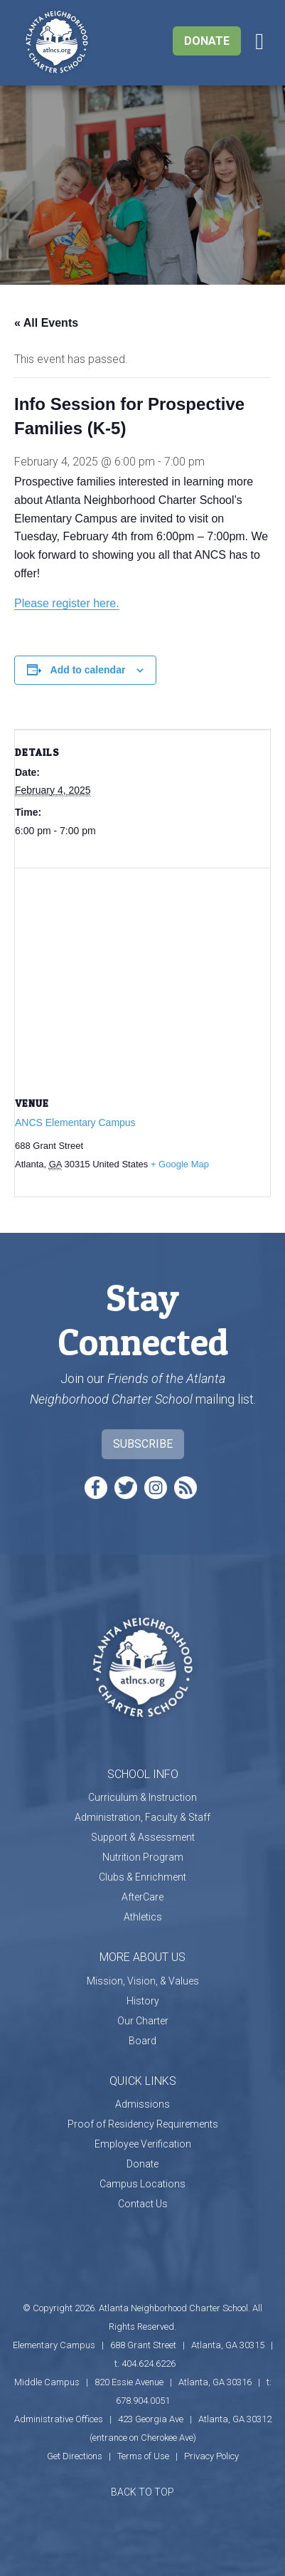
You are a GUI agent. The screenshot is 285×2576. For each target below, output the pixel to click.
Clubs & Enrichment (142, 1877)
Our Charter (142, 2020)
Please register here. (66, 603)
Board (142, 2040)
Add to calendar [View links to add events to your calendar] (88, 669)
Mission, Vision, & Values (143, 1981)
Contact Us (143, 2203)
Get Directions (74, 2456)
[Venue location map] (142, 971)
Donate (207, 41)
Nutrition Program (142, 1857)
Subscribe (143, 1444)
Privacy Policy (211, 2456)
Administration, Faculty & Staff (142, 1817)
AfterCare (142, 1897)
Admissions (142, 2104)
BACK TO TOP (142, 2492)
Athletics (143, 1917)
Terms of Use (143, 2456)
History (143, 2001)
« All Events (46, 323)
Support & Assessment (143, 1837)
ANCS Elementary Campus (75, 1122)
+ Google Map (180, 1164)
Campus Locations (142, 2183)
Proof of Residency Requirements (143, 2124)
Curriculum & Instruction (142, 1797)
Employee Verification (143, 2144)
